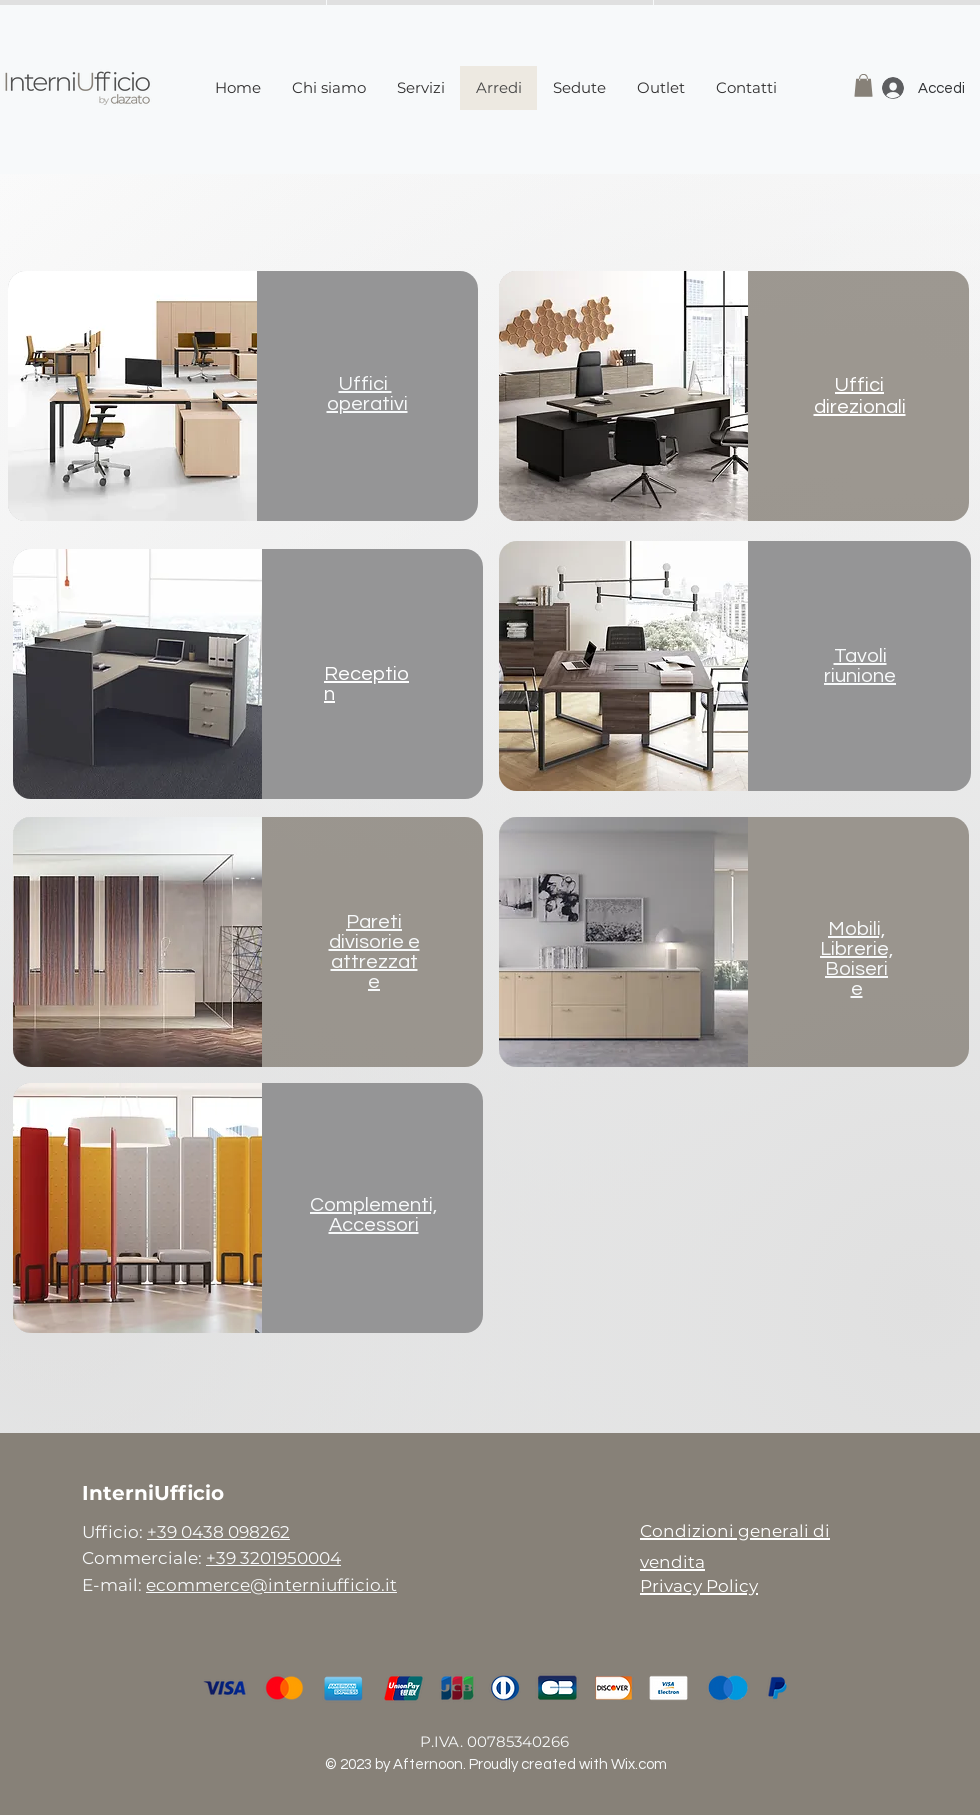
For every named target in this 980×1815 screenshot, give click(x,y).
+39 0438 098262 (218, 1532)
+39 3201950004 (273, 1558)
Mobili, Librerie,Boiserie (856, 959)
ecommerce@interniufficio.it (271, 1585)
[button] (863, 85)
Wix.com (639, 1764)
